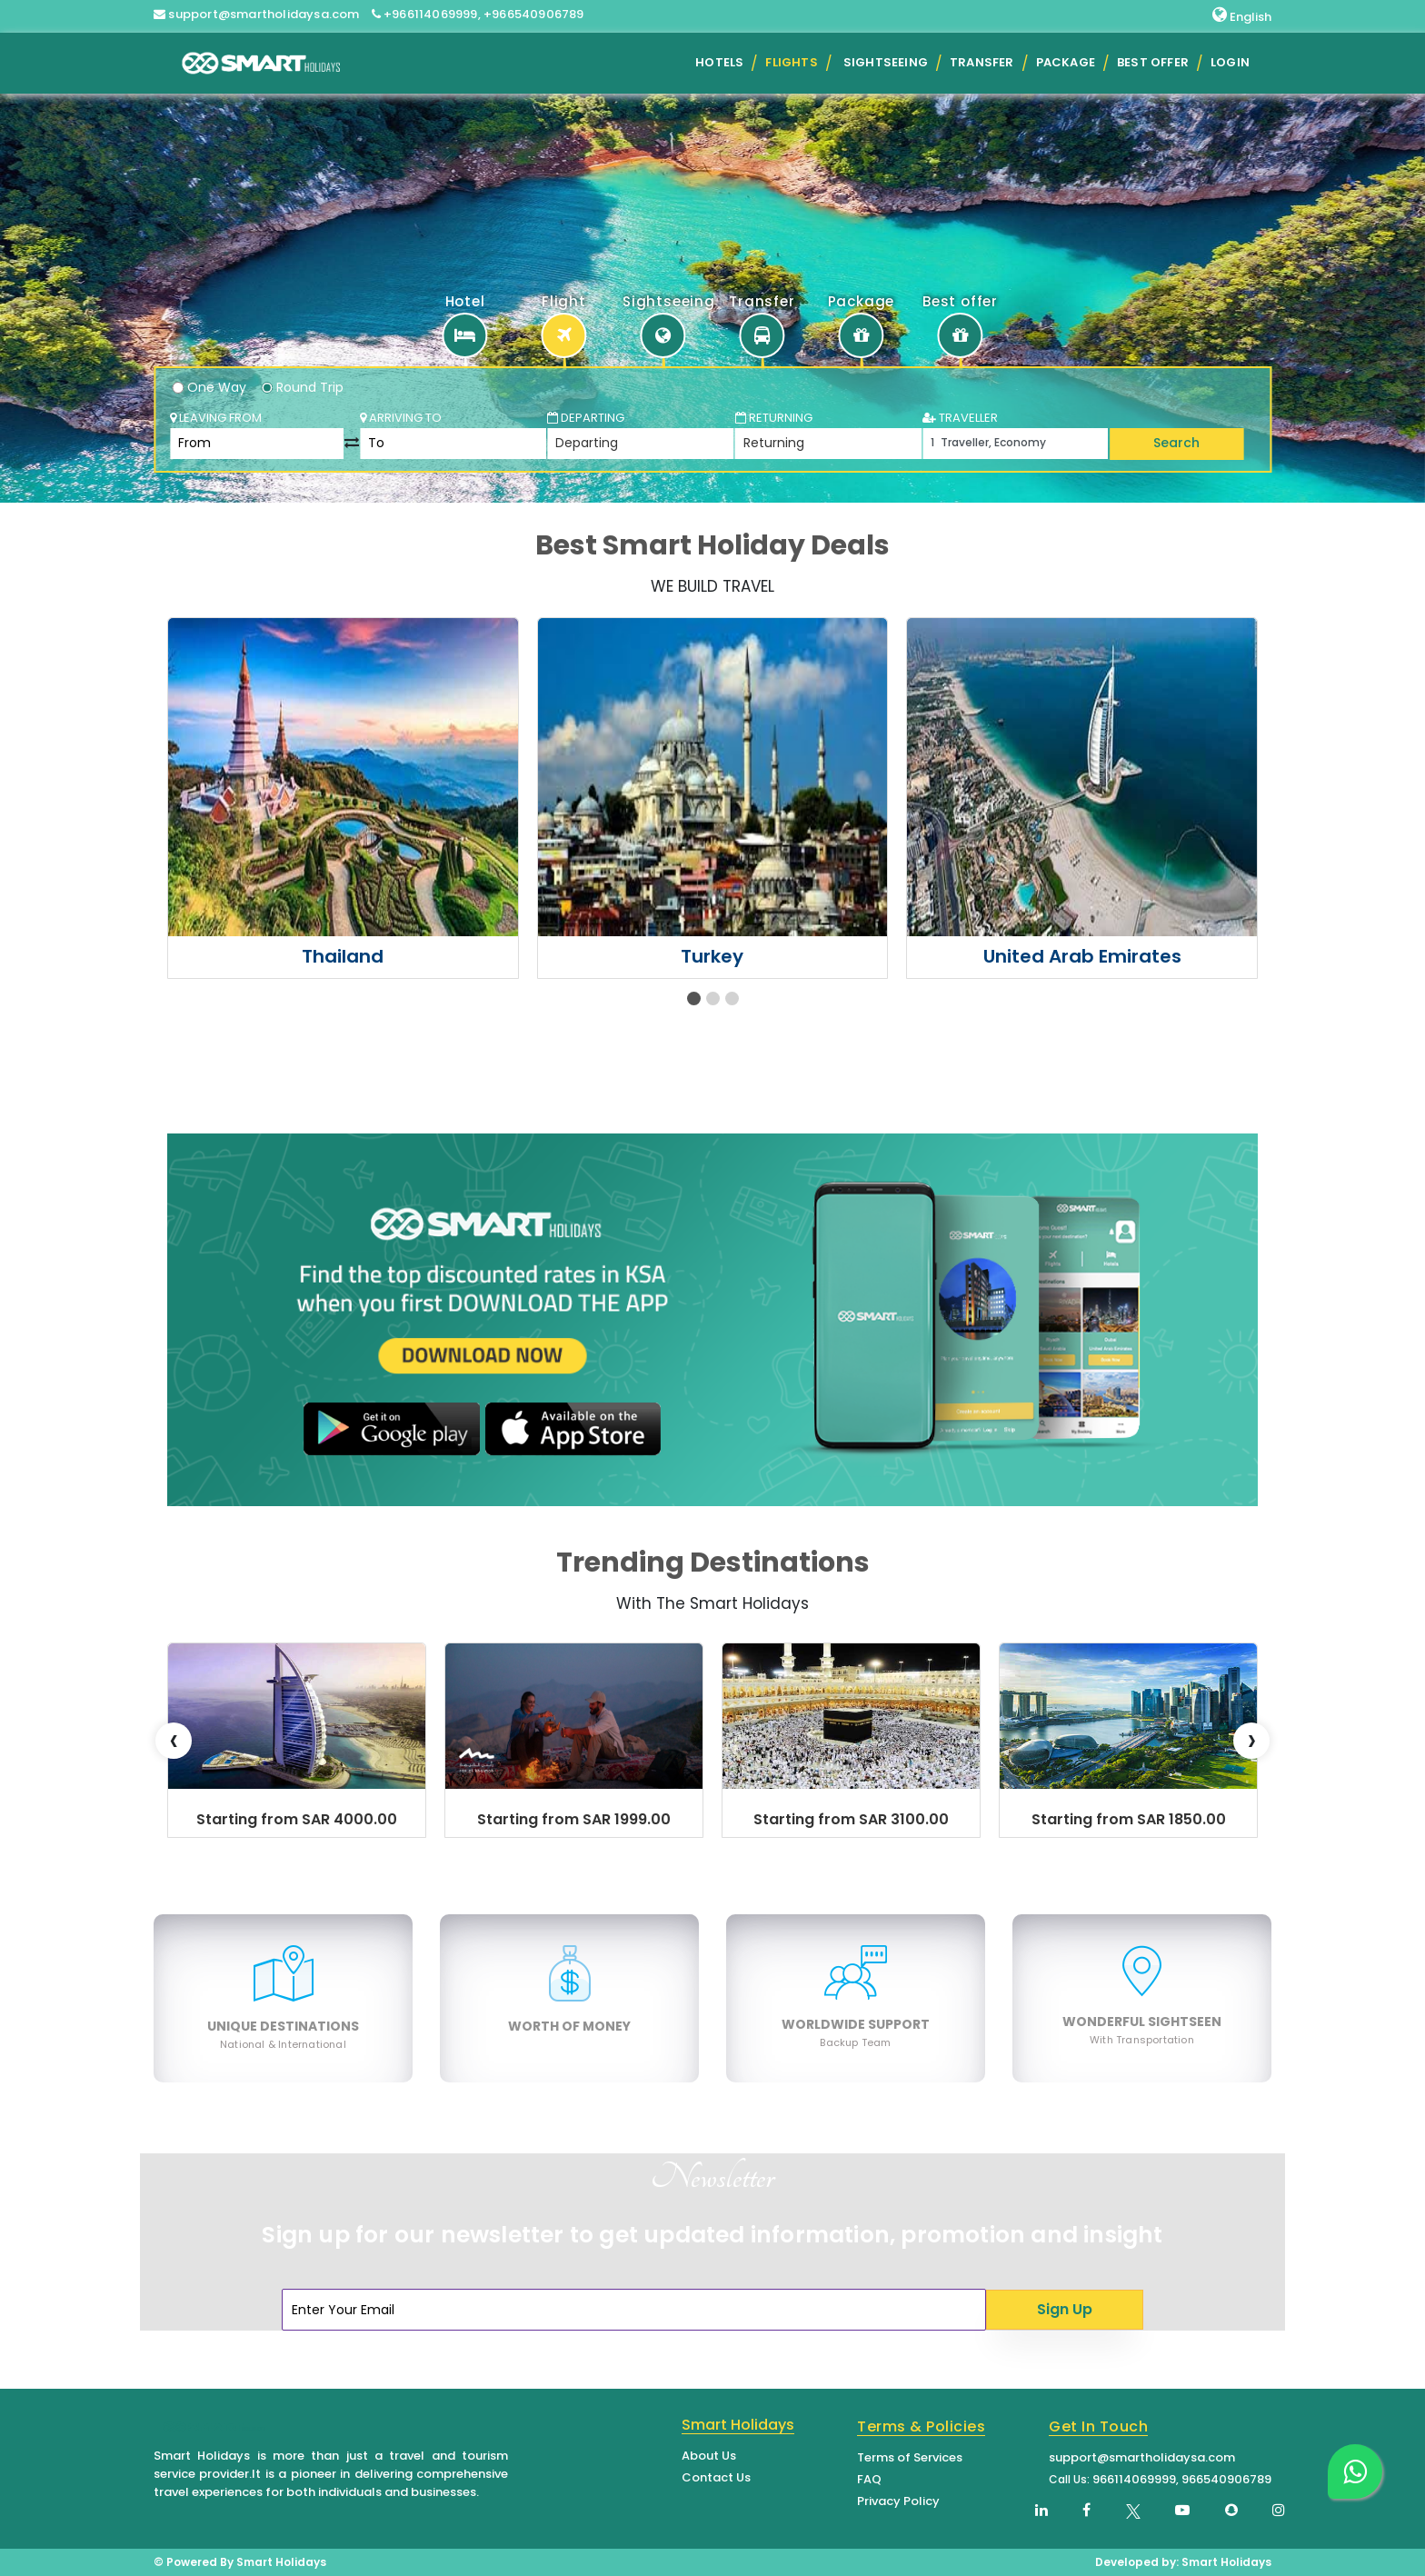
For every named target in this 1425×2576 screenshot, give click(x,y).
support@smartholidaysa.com (1142, 2457)
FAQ (869, 2479)
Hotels (719, 62)
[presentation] (173, 1740)
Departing (585, 417)
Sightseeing (885, 62)
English (1241, 15)
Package (1065, 62)
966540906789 (1226, 2479)
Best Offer (1153, 62)
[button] (694, 998)
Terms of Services (909, 2457)
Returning (773, 417)
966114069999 (1134, 2479)
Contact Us (716, 2477)
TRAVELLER (960, 417)
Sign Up (1064, 2309)
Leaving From (216, 417)
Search (1176, 443)
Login (1230, 62)
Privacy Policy (898, 2501)
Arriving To (401, 417)
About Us (709, 2455)
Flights (791, 62)
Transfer (982, 62)
